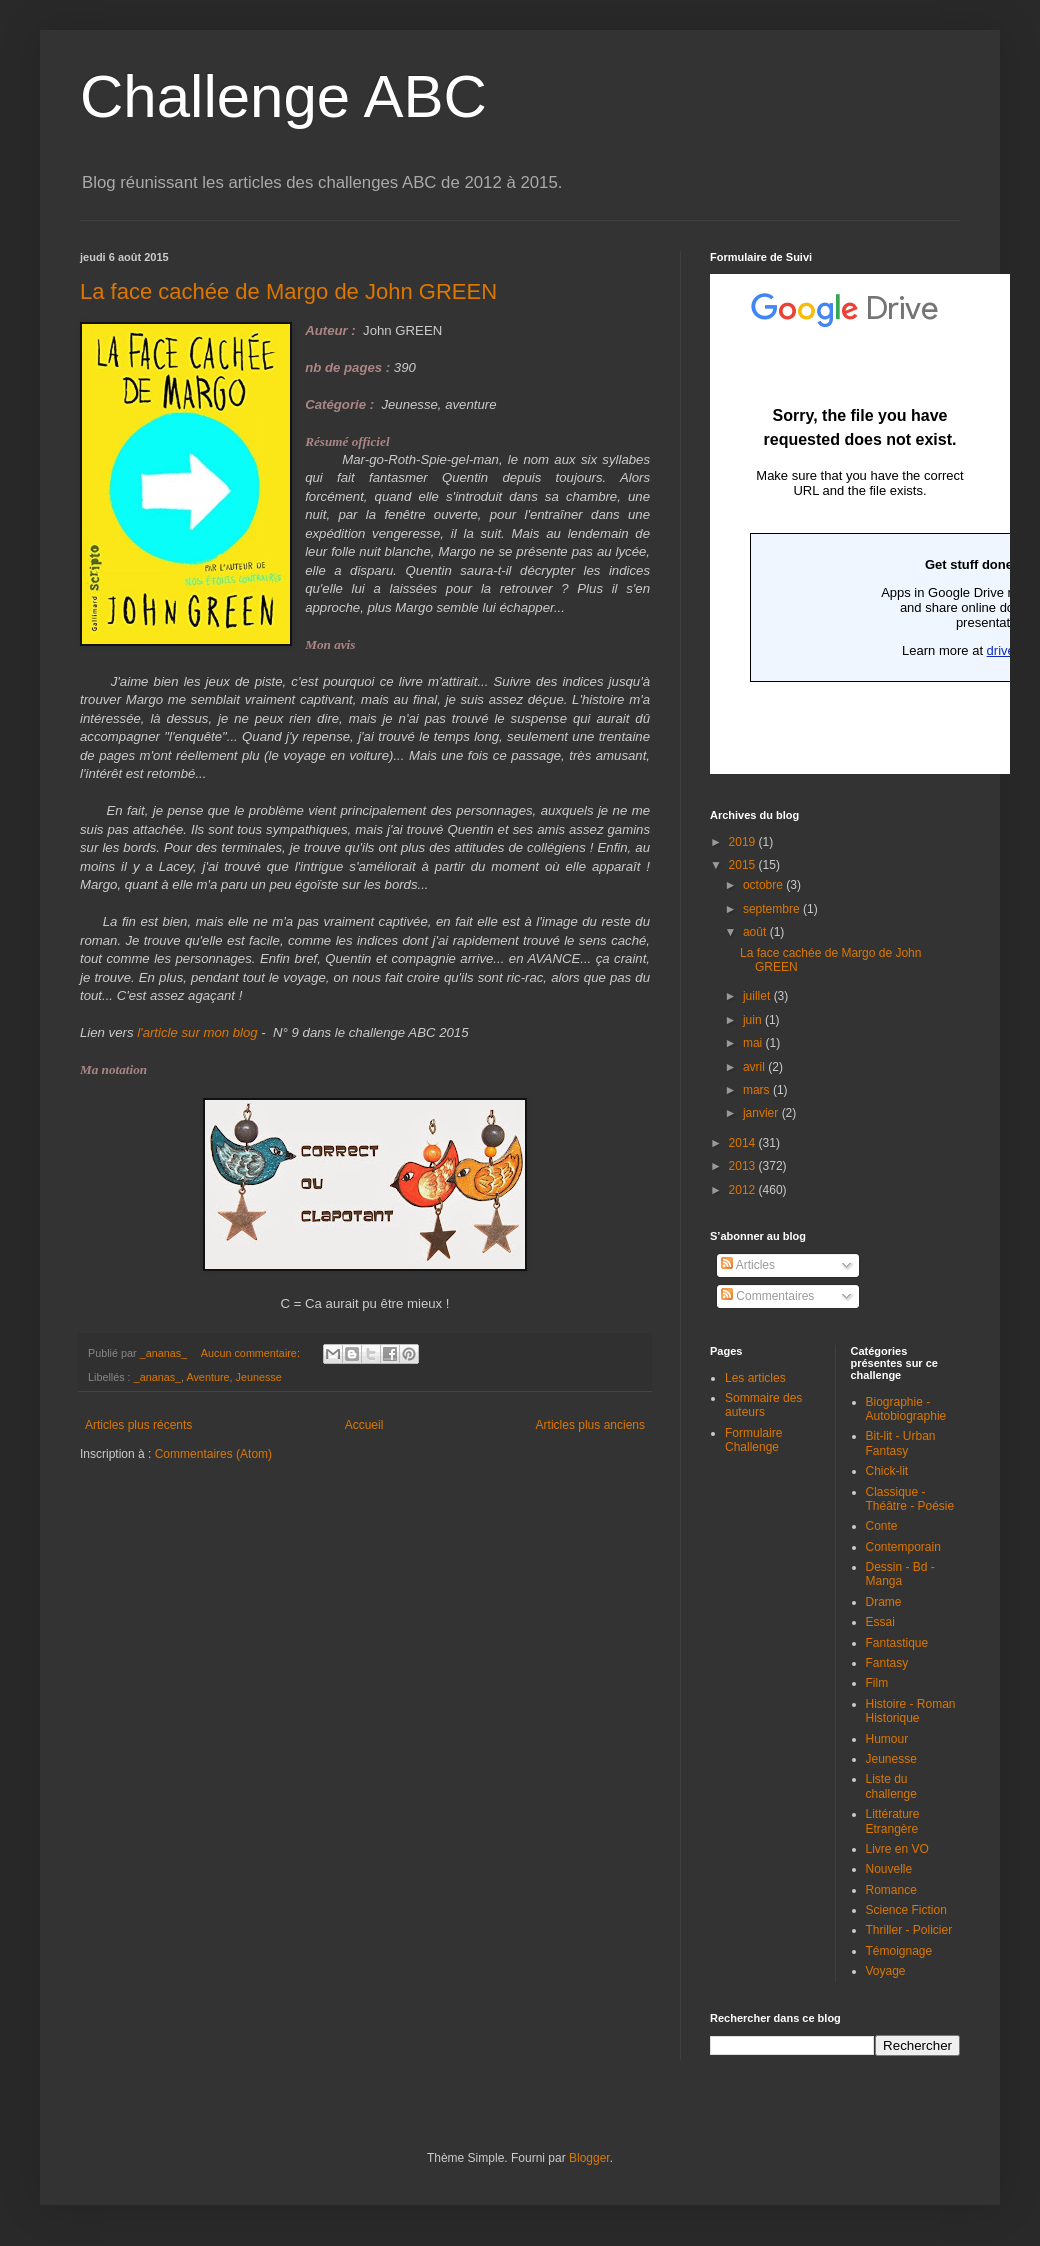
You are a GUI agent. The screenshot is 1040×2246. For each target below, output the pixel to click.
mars (758, 1090)
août (756, 932)
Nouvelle (889, 1869)
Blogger (589, 2158)
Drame (884, 1602)
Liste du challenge (891, 1786)
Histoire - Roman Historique (911, 1711)
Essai (880, 1622)
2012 (744, 1190)
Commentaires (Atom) (213, 1454)
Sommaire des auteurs (763, 1405)
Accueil (364, 1425)
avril (755, 1067)
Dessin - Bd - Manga (900, 1574)
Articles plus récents (138, 1425)
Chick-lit (887, 1471)
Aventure (207, 1377)
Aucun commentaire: (252, 1353)
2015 (744, 865)
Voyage (886, 1971)
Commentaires (767, 1296)
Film (877, 1683)
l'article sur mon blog (196, 1032)
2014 (744, 1143)
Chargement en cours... (860, 524)
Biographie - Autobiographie (906, 1409)
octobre (764, 885)
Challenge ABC (283, 96)
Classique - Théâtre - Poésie (910, 1499)
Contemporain (903, 1547)
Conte (882, 1526)
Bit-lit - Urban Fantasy (901, 1443)
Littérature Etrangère (893, 1821)
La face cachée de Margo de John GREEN (288, 291)
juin (754, 1020)
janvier (762, 1113)
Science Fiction (906, 1910)
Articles (748, 1265)
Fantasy (887, 1663)
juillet (758, 996)
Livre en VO (897, 1849)
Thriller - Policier (909, 1930)
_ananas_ (157, 1377)
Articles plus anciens (590, 1425)
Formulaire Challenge (753, 1440)
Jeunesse (259, 1377)
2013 (744, 1166)
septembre (773, 909)
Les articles (755, 1378)
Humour (887, 1739)
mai (754, 1043)
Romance (891, 1890)
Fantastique (897, 1643)
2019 (744, 842)
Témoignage (899, 1951)
